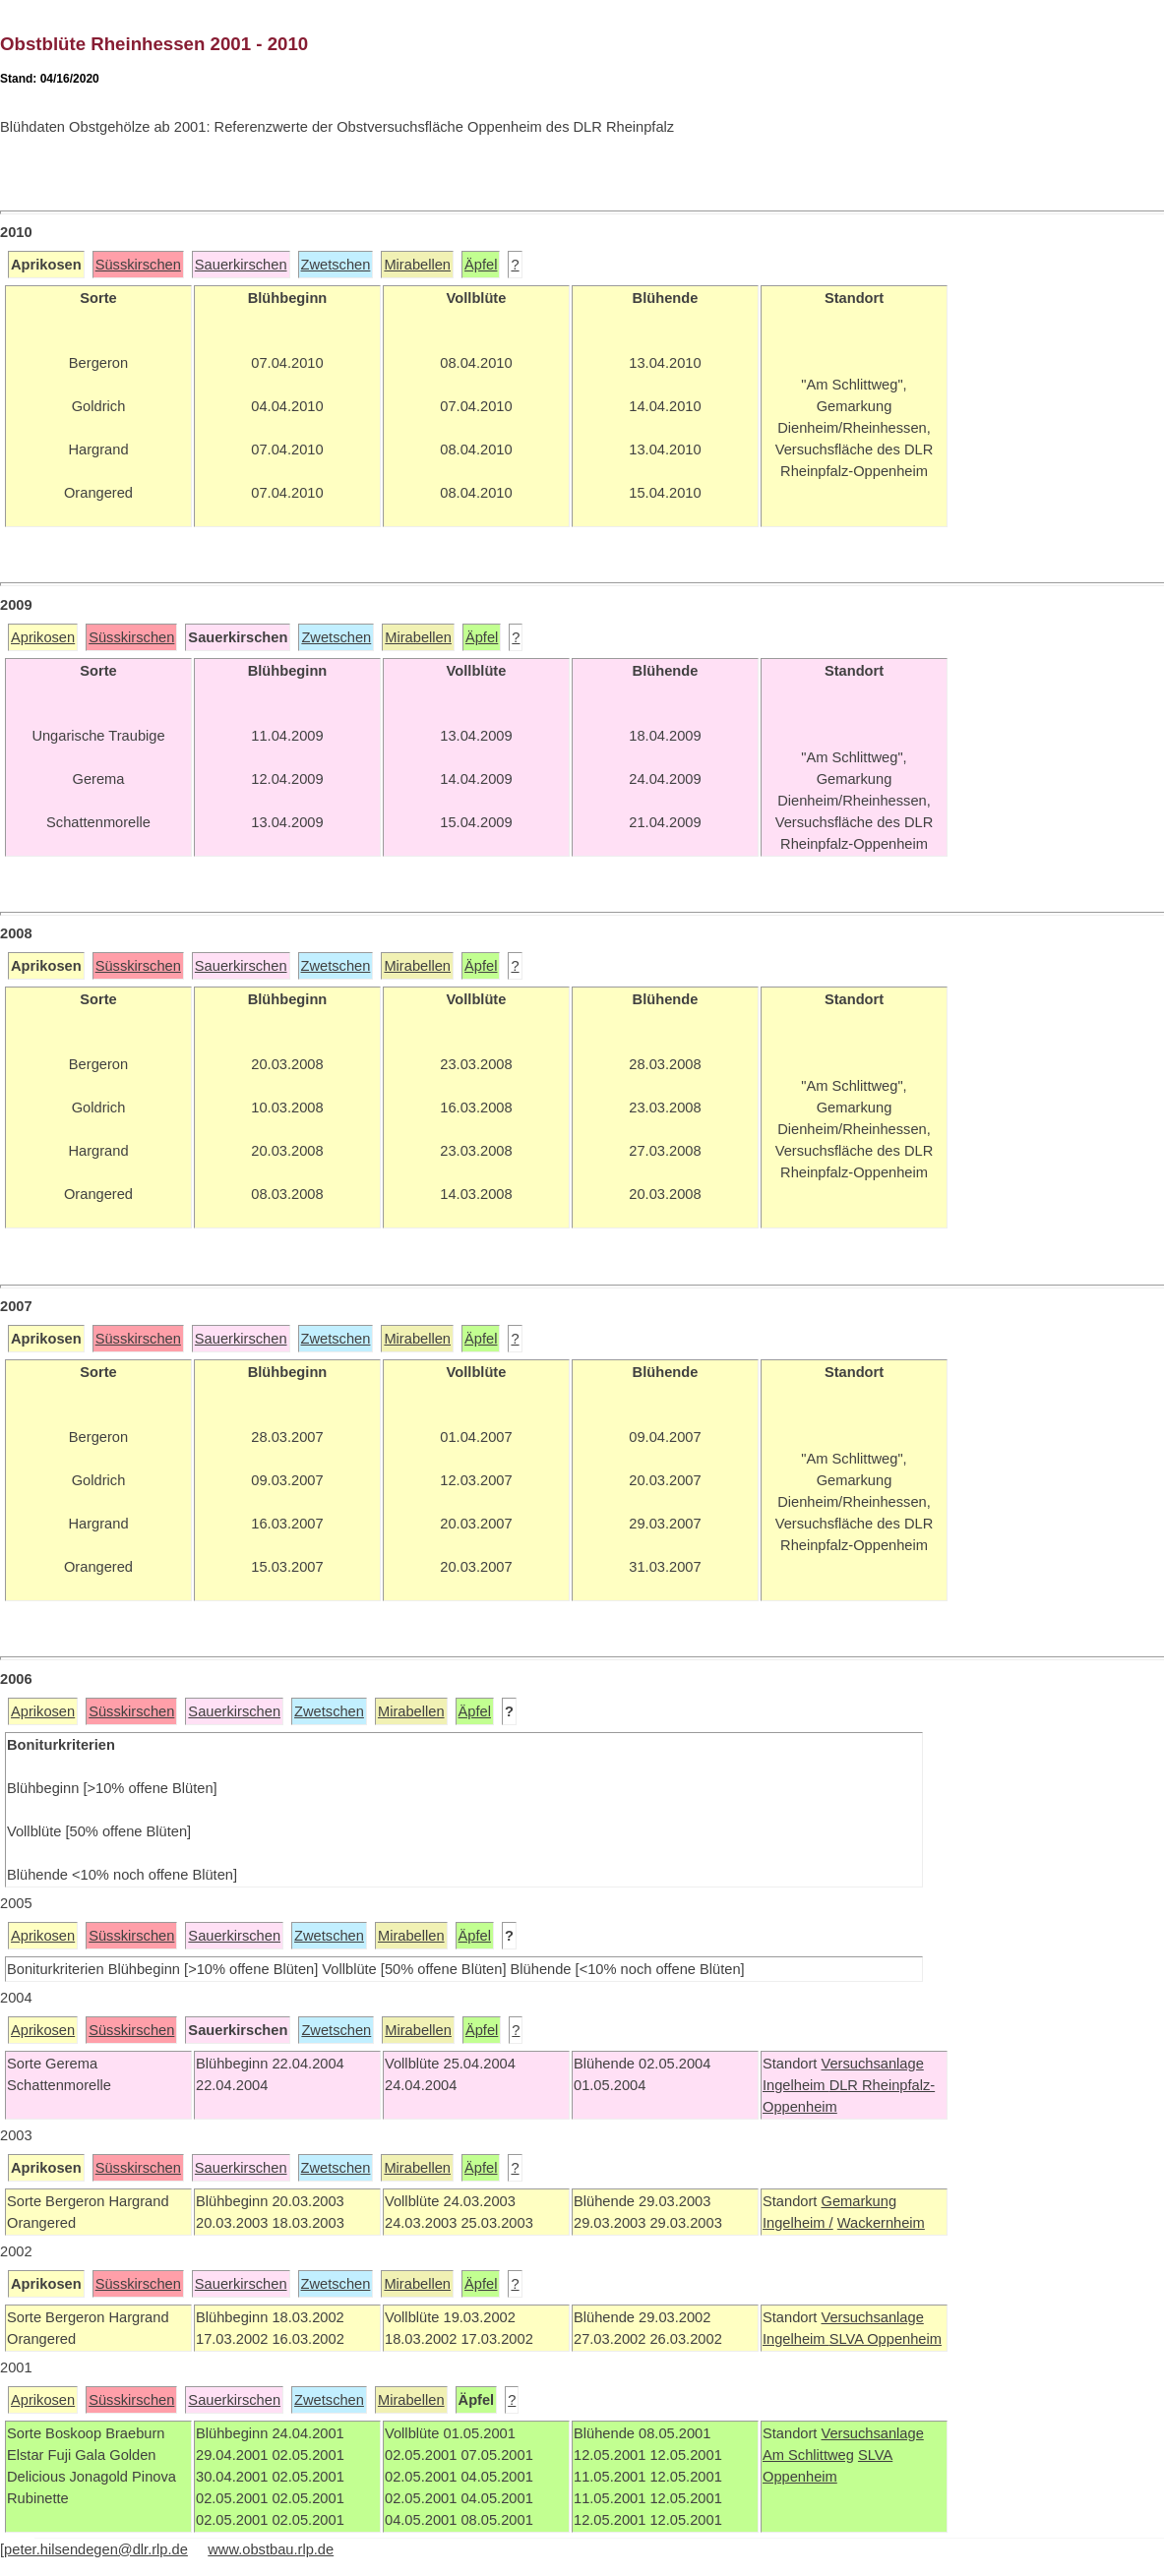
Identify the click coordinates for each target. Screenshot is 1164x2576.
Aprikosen (43, 637)
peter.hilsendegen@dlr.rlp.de (96, 2549)
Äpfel (480, 264)
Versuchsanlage (872, 2063)
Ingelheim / (798, 2223)
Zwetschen (336, 264)
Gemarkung (858, 2201)
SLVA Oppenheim (885, 2339)
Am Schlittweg (808, 2455)
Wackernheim (881, 2223)
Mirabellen (417, 264)
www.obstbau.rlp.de (271, 2549)
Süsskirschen (138, 264)
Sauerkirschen (241, 264)
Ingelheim (796, 2085)
